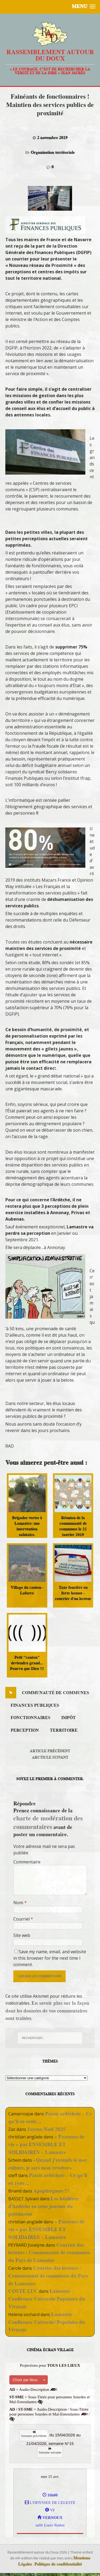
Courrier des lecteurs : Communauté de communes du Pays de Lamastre (49, 2252)
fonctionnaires (30, 1718)
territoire (64, 1730)
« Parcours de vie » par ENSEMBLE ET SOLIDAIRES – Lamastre (46, 2144)
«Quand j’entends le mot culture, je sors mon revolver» (47, 2163)
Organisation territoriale (53, 152)
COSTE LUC (23, 2291)
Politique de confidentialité (58, 2564)
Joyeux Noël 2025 (46, 2129)
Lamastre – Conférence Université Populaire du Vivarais (46, 2298)
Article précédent (50, 1751)
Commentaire (27, 1862)
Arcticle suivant (50, 1757)
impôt (68, 1718)
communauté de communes (55, 1693)
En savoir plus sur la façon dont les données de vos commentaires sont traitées (47, 2010)
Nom (18, 1903)
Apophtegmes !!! (51, 2190)
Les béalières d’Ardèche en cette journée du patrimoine (43, 2206)
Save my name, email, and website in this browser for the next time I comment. (49, 1958)
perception (25, 1730)
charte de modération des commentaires (48, 1822)
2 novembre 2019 (52, 138)
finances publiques (35, 1705)
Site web (21, 1935)
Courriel (22, 1919)
